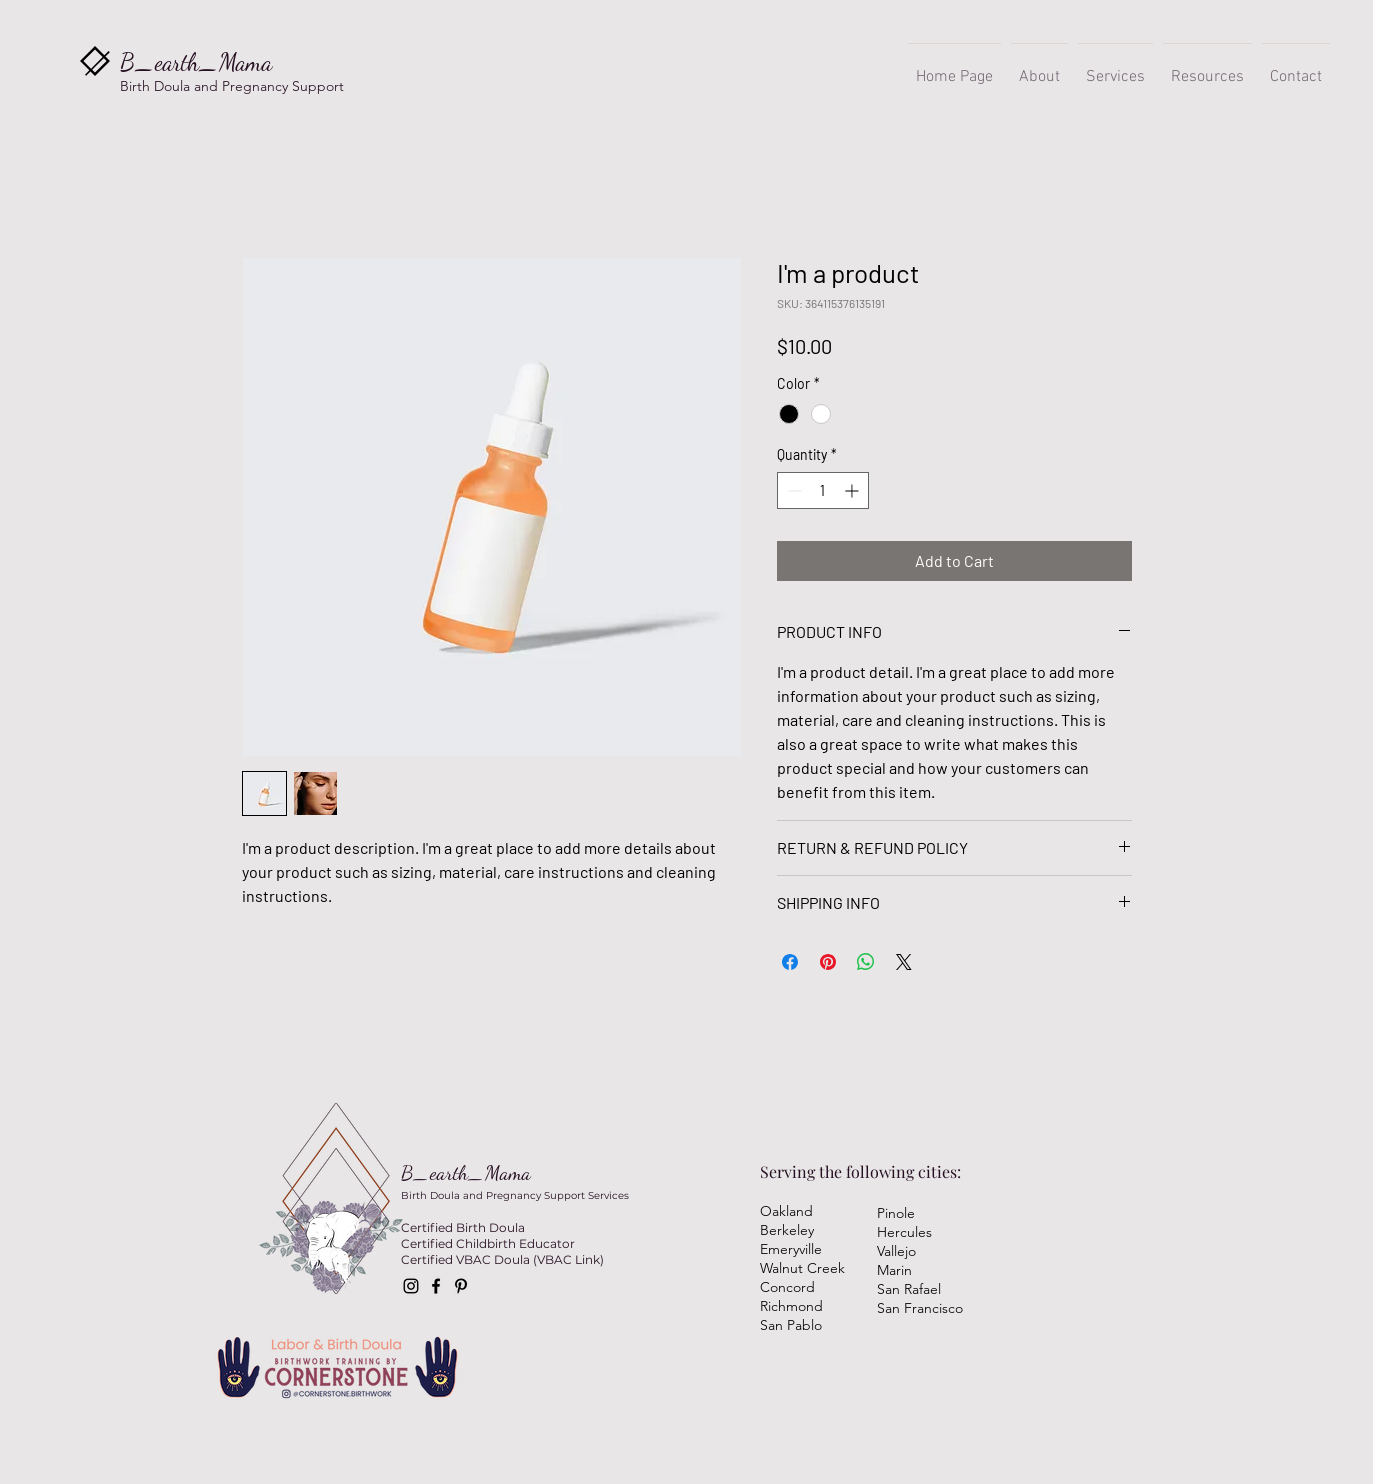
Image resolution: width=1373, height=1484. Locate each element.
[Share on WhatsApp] (866, 962)
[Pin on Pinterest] (828, 962)
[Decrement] (792, 490)
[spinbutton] (823, 490)
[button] (1115, 68)
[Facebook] (436, 1286)
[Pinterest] (461, 1286)
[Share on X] (904, 962)
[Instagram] (411, 1286)
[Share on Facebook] (790, 962)
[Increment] (853, 490)
